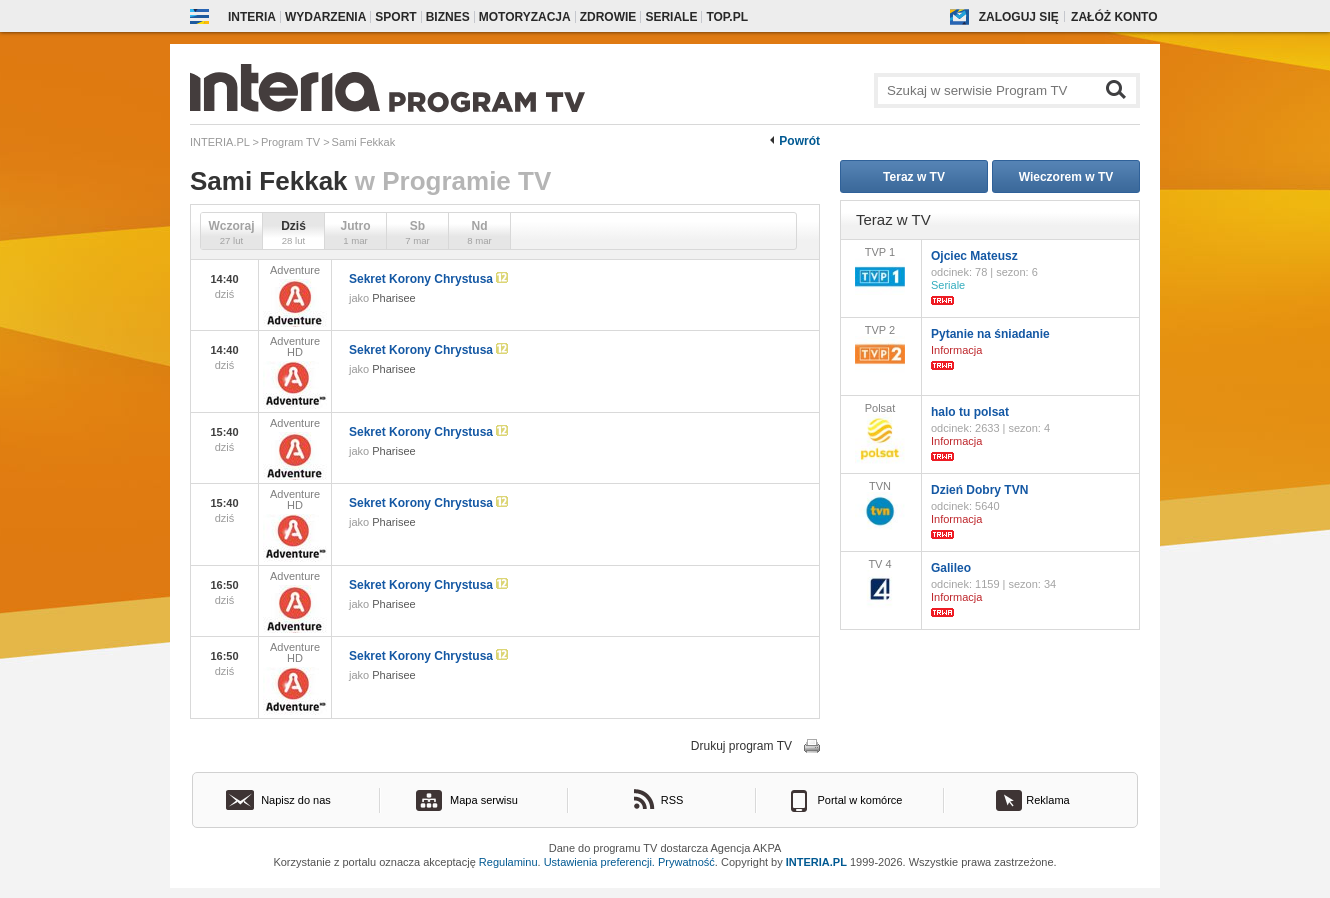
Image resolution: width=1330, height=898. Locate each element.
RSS (672, 800)
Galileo (951, 568)
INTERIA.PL (816, 862)
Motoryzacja (525, 17)
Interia (252, 17)
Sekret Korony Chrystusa (428, 279)
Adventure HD (295, 372)
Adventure (295, 295)
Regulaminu (508, 862)
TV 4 (880, 583)
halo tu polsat (970, 412)
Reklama (1047, 800)
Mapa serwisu (484, 800)
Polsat (880, 433)
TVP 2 (880, 348)
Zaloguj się (1019, 17)
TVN (880, 505)
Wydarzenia (325, 17)
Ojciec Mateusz (974, 256)
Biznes (448, 17)
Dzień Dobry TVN (979, 490)
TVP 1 (880, 270)
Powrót (799, 141)
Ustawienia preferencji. (599, 862)
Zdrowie (608, 17)
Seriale (671, 17)
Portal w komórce (860, 800)
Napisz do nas (296, 800)
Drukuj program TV (741, 746)
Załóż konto (1114, 17)
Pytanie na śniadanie (990, 334)
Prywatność (686, 862)
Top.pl (727, 17)
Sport (395, 17)
